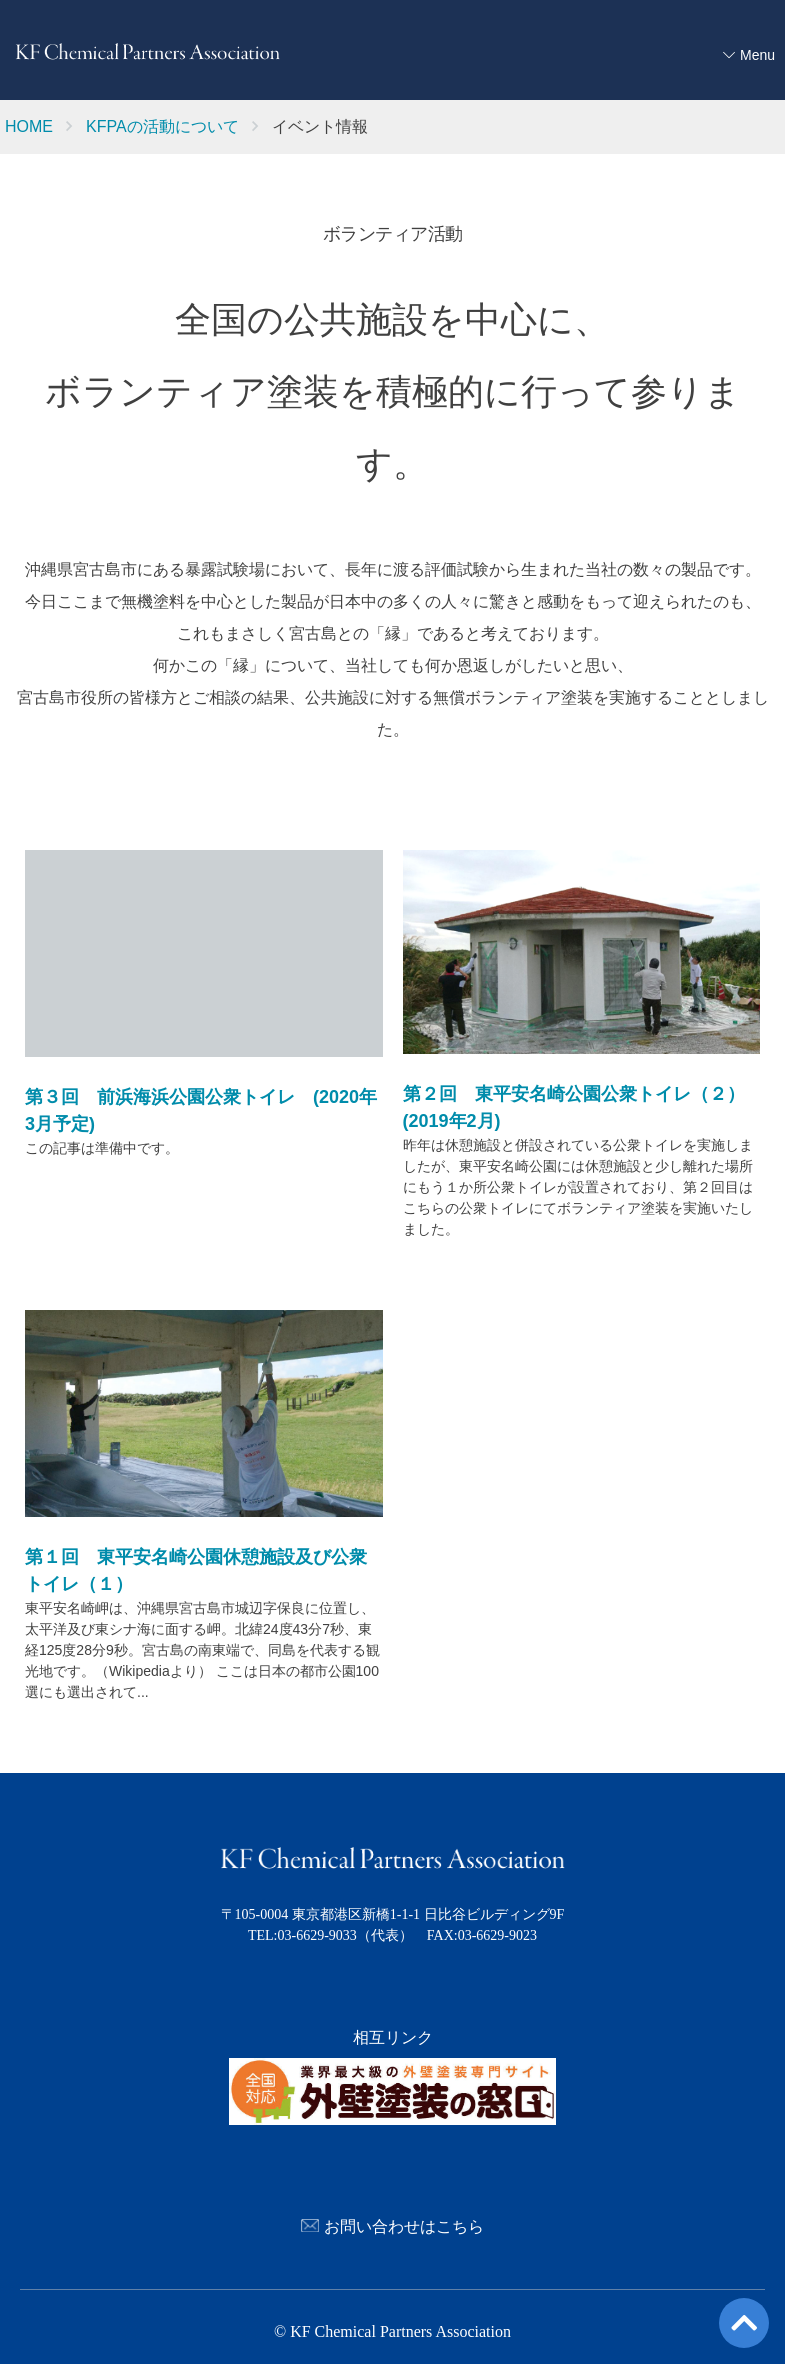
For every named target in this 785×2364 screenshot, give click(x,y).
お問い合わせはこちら (393, 2222)
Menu (757, 55)
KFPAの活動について (162, 126)
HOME (29, 126)
